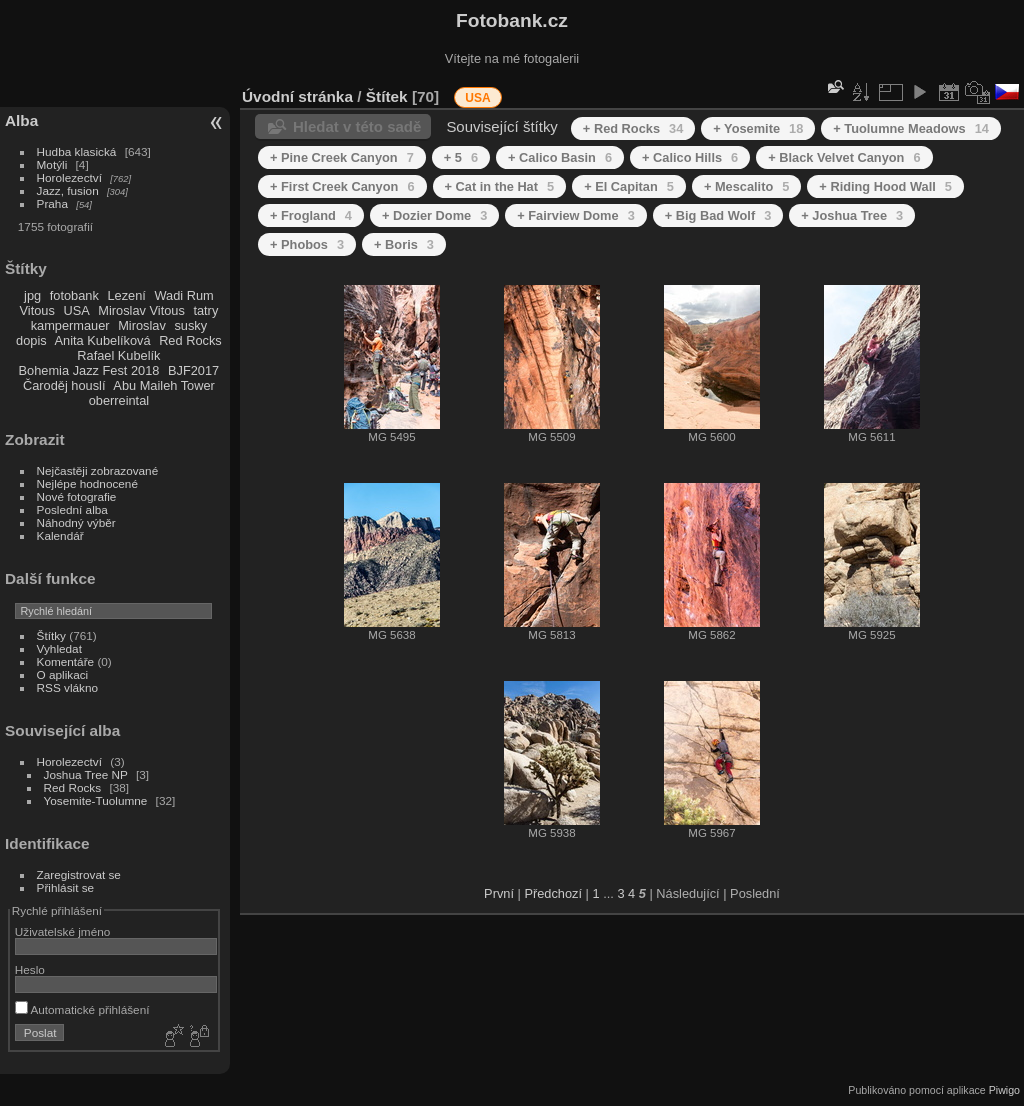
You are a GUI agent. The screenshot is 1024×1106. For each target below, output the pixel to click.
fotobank (74, 295)
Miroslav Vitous (141, 310)
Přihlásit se (66, 887)
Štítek (387, 96)
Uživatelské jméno (62, 931)
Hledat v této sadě (357, 126)
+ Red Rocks (633, 128)
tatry (205, 310)
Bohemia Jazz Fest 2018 (89, 370)
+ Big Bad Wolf (718, 215)
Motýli (52, 164)
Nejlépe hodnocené (87, 483)
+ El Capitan (629, 186)
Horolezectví (69, 177)
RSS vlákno (67, 687)
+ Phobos (307, 244)
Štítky (51, 635)
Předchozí (553, 893)
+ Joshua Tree (852, 215)
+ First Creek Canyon (342, 186)
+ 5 (461, 157)
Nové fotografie (77, 496)
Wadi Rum (183, 295)
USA (76, 310)
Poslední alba (72, 509)
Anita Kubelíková (103, 340)
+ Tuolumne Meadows (911, 128)
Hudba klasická (77, 151)
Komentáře (66, 661)
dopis (31, 340)
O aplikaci (63, 674)
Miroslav (142, 325)
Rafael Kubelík (118, 355)
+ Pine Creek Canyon (342, 157)
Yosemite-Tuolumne (96, 800)
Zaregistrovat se (79, 874)
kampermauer (70, 325)
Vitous (37, 310)
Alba (21, 120)
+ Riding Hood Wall (885, 186)
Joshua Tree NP (86, 774)
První (499, 893)
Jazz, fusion (68, 190)
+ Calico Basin (560, 157)
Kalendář (60, 535)
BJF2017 (193, 370)
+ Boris (404, 244)
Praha (52, 203)
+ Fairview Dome (575, 215)
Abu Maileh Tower (163, 385)
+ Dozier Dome (434, 215)
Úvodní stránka (297, 96)
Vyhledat (59, 648)
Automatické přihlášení (82, 1009)
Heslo (30, 969)
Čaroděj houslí (64, 385)
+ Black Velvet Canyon (844, 157)
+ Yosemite (758, 128)
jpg (32, 295)
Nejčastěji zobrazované (98, 470)
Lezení (126, 295)
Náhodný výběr (76, 522)
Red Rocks (190, 340)
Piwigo (1004, 1090)
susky (190, 325)
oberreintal (119, 400)
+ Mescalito (746, 186)
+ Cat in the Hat (500, 186)
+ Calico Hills (690, 157)
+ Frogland (311, 215)
